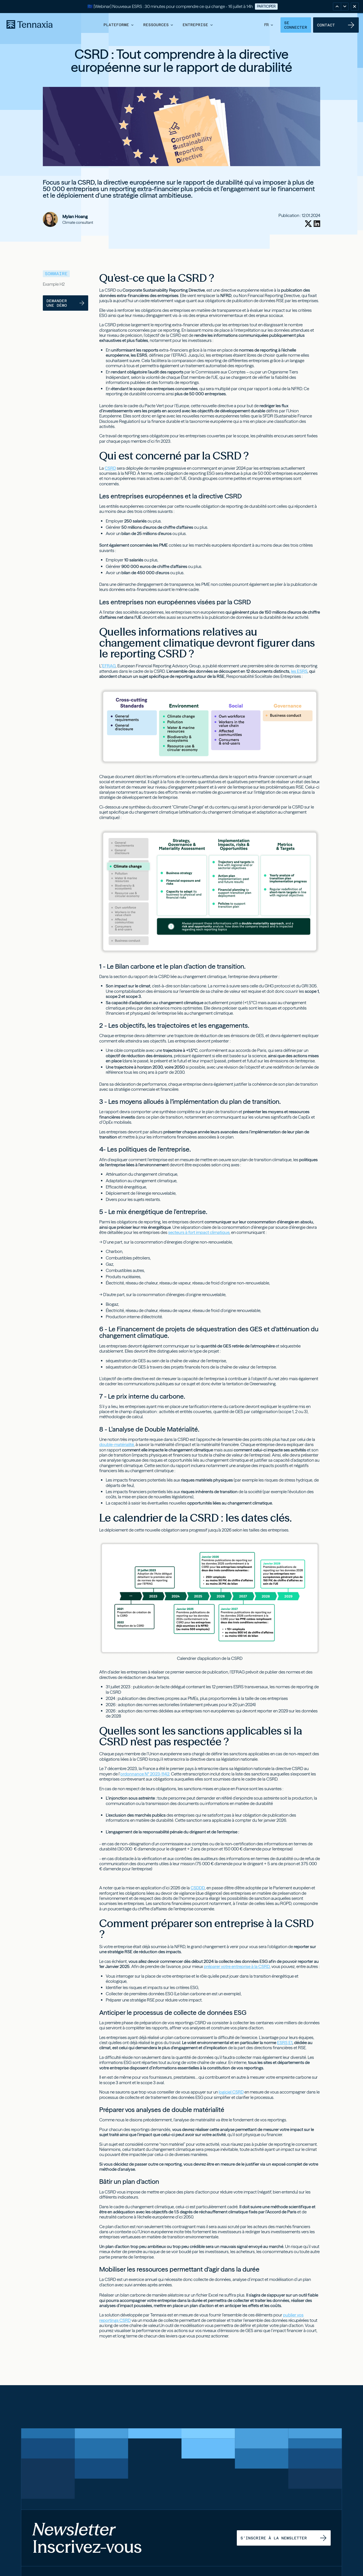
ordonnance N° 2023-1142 (144, 1774)
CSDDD (198, 1887)
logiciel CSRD (231, 2092)
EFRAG (109, 665)
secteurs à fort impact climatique (198, 1232)
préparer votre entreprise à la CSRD (237, 1966)
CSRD (110, 468)
